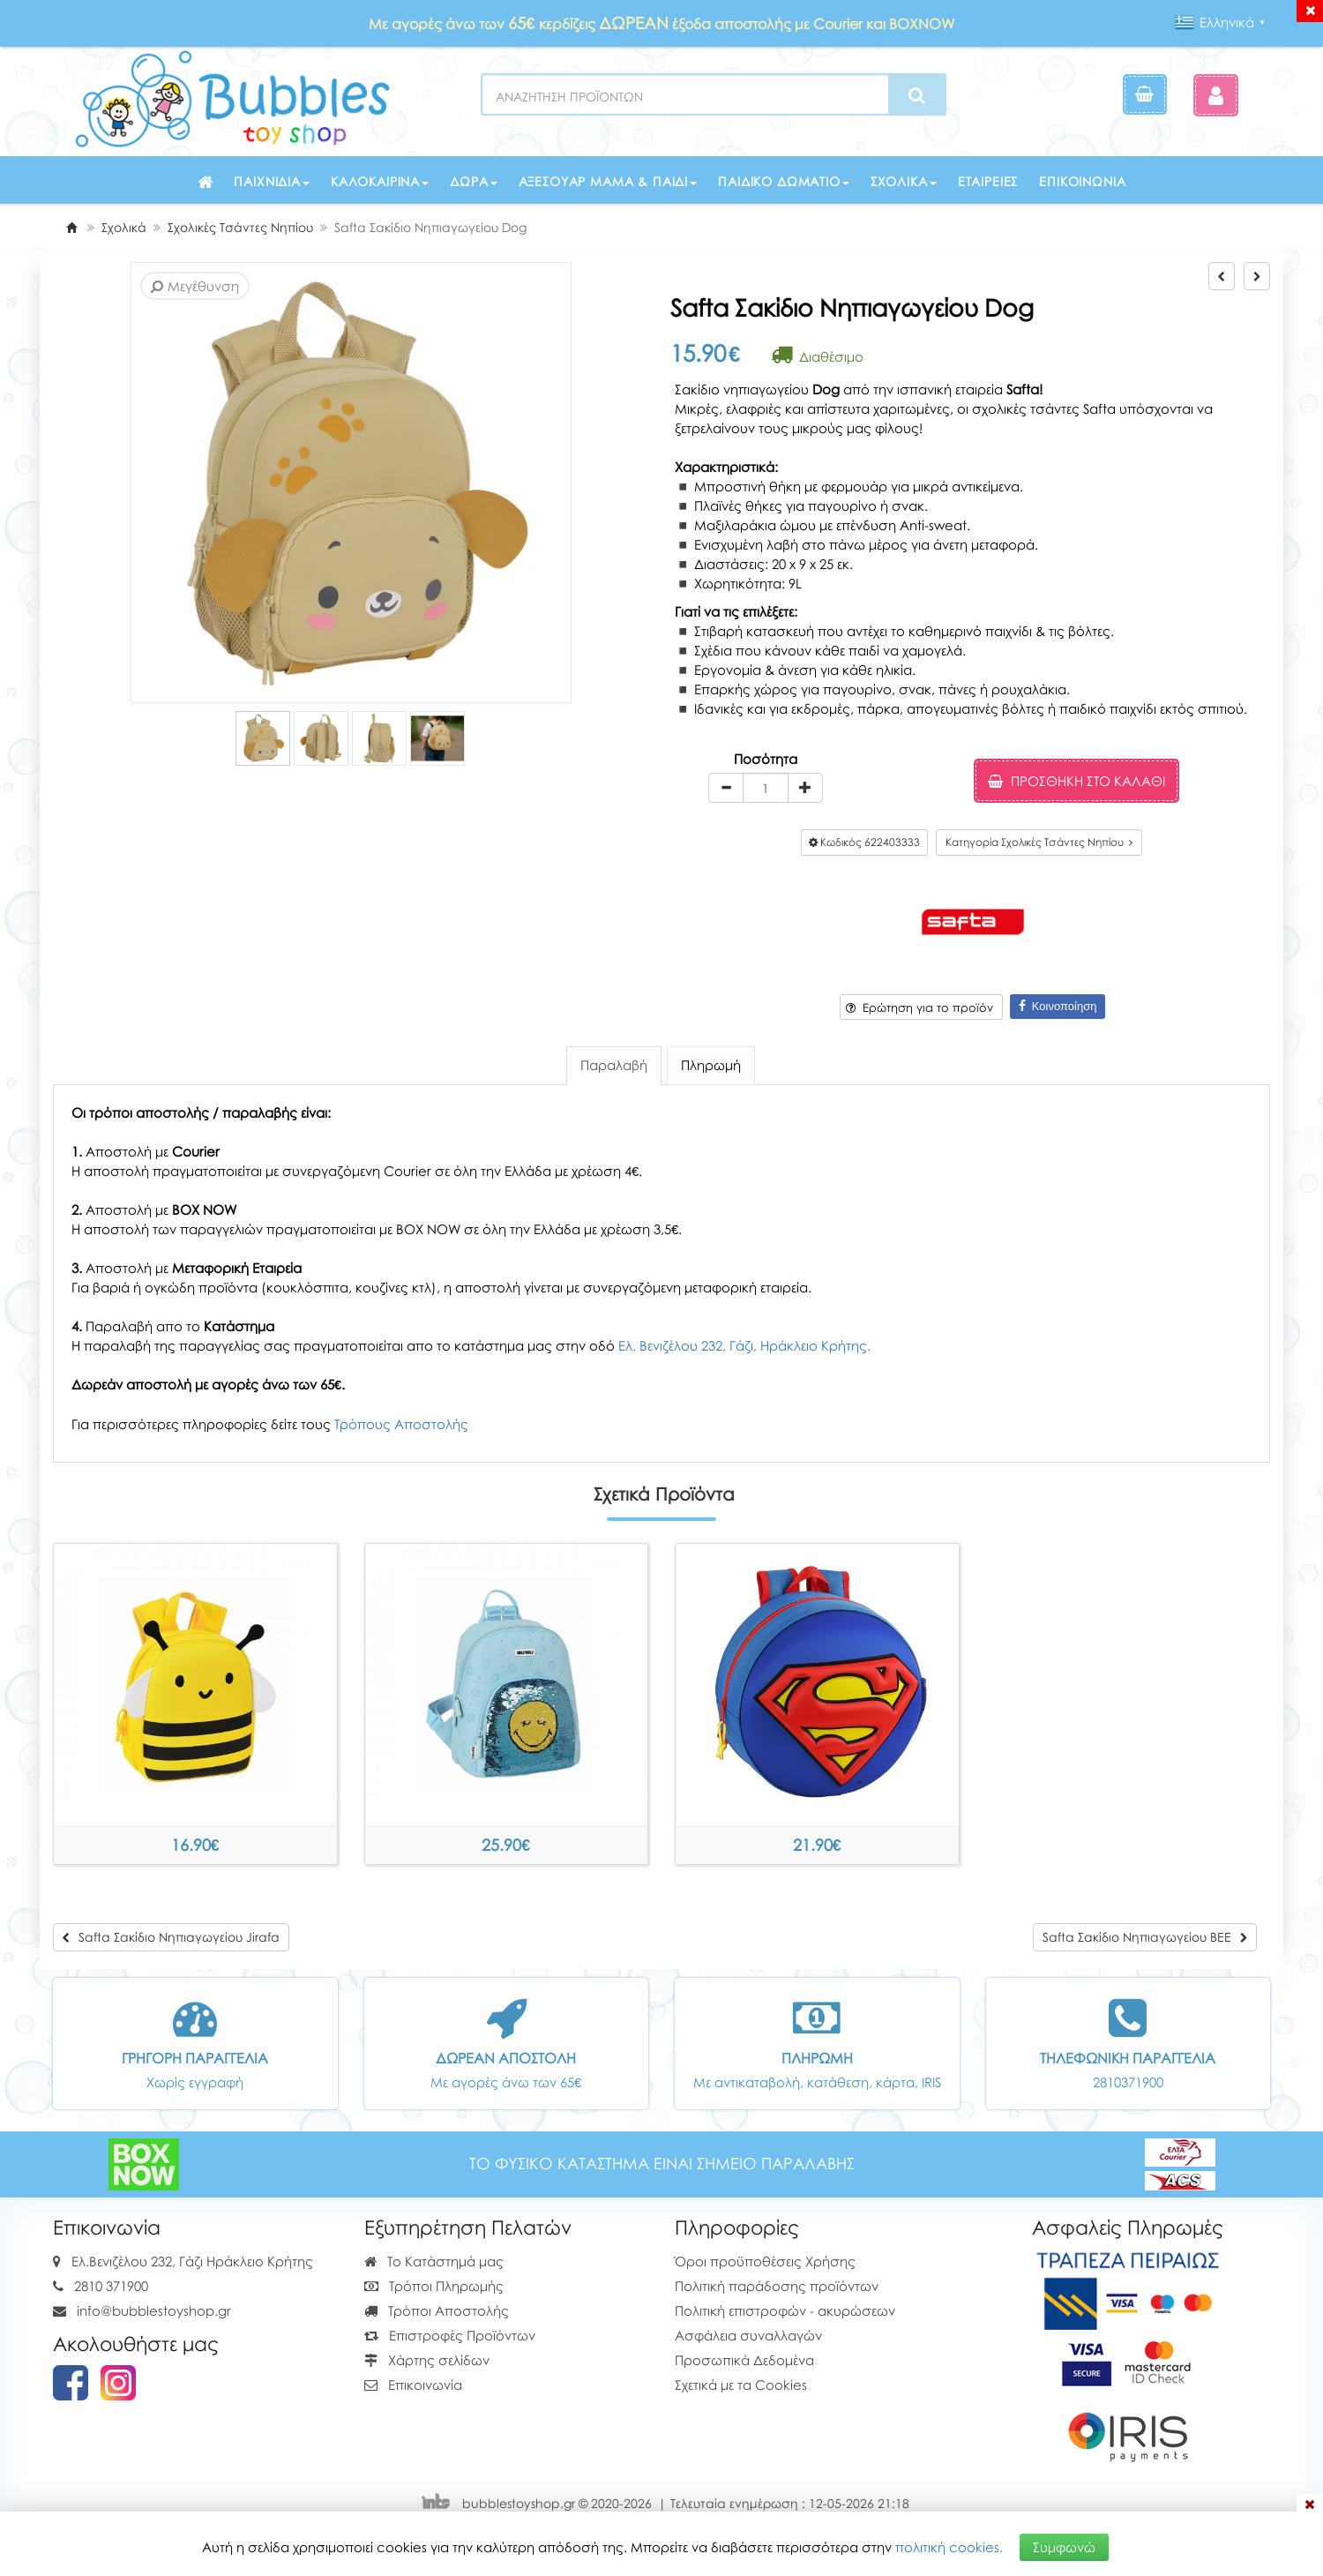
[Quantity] (766, 788)
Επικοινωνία (1082, 181)
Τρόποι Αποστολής (436, 2310)
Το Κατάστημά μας (434, 2261)
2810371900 (1128, 2082)
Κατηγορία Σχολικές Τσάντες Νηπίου (1039, 842)
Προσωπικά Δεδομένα (744, 2360)
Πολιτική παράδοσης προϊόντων (776, 2286)
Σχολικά (904, 181)
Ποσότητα (765, 759)
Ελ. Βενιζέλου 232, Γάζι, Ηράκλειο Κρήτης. (744, 1345)
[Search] (917, 95)
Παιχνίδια (272, 181)
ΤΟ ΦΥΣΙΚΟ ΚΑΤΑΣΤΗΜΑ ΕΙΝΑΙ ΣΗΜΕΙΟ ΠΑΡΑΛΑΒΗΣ (662, 2163)
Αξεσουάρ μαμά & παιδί (608, 181)
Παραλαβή (613, 1065)
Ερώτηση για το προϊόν (919, 1007)
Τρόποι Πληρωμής (434, 2286)
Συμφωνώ (1064, 2547)
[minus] (726, 788)
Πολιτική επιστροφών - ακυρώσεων (785, 2310)
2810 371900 (111, 2286)
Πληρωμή (711, 1065)
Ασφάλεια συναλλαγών (748, 2335)
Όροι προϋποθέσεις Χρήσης (765, 2261)
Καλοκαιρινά (380, 181)
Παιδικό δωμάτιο (783, 181)
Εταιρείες (988, 181)
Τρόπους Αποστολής (401, 1424)
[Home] (71, 227)
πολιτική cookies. (949, 2547)
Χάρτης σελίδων (427, 2360)
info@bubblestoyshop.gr (154, 2310)
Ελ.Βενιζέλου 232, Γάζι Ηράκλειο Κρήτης (192, 2261)
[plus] (805, 788)
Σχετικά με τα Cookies (741, 2385)
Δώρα (473, 181)
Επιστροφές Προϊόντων (449, 2335)
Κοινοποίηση (1058, 1006)
